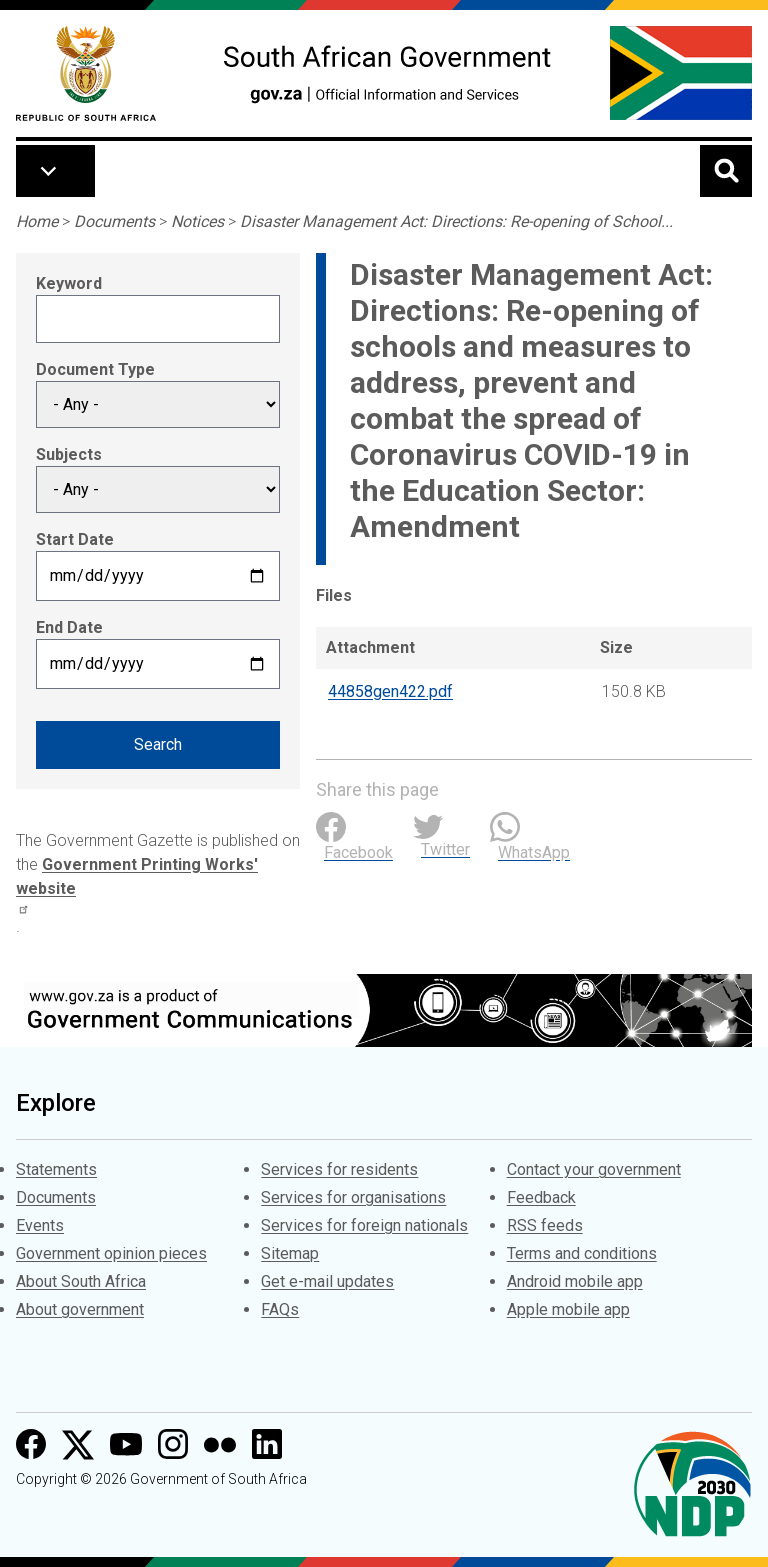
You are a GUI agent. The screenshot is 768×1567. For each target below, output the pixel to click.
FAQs (280, 1309)
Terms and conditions (582, 1253)
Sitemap (290, 1253)
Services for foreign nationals (364, 1225)
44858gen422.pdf (390, 691)
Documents (114, 221)
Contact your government (594, 1169)
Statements (56, 1169)
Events (40, 1225)
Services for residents (339, 1169)
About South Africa (81, 1281)
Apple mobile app (568, 1309)
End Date (69, 627)
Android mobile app (575, 1281)
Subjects (69, 454)
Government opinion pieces (111, 1253)
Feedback (541, 1197)
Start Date (75, 539)
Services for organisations (353, 1197)
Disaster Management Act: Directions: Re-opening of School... (456, 221)
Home (37, 221)
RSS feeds (545, 1225)
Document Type (95, 369)
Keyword (69, 283)
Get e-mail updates (327, 1281)
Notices (197, 221)
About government (80, 1309)
